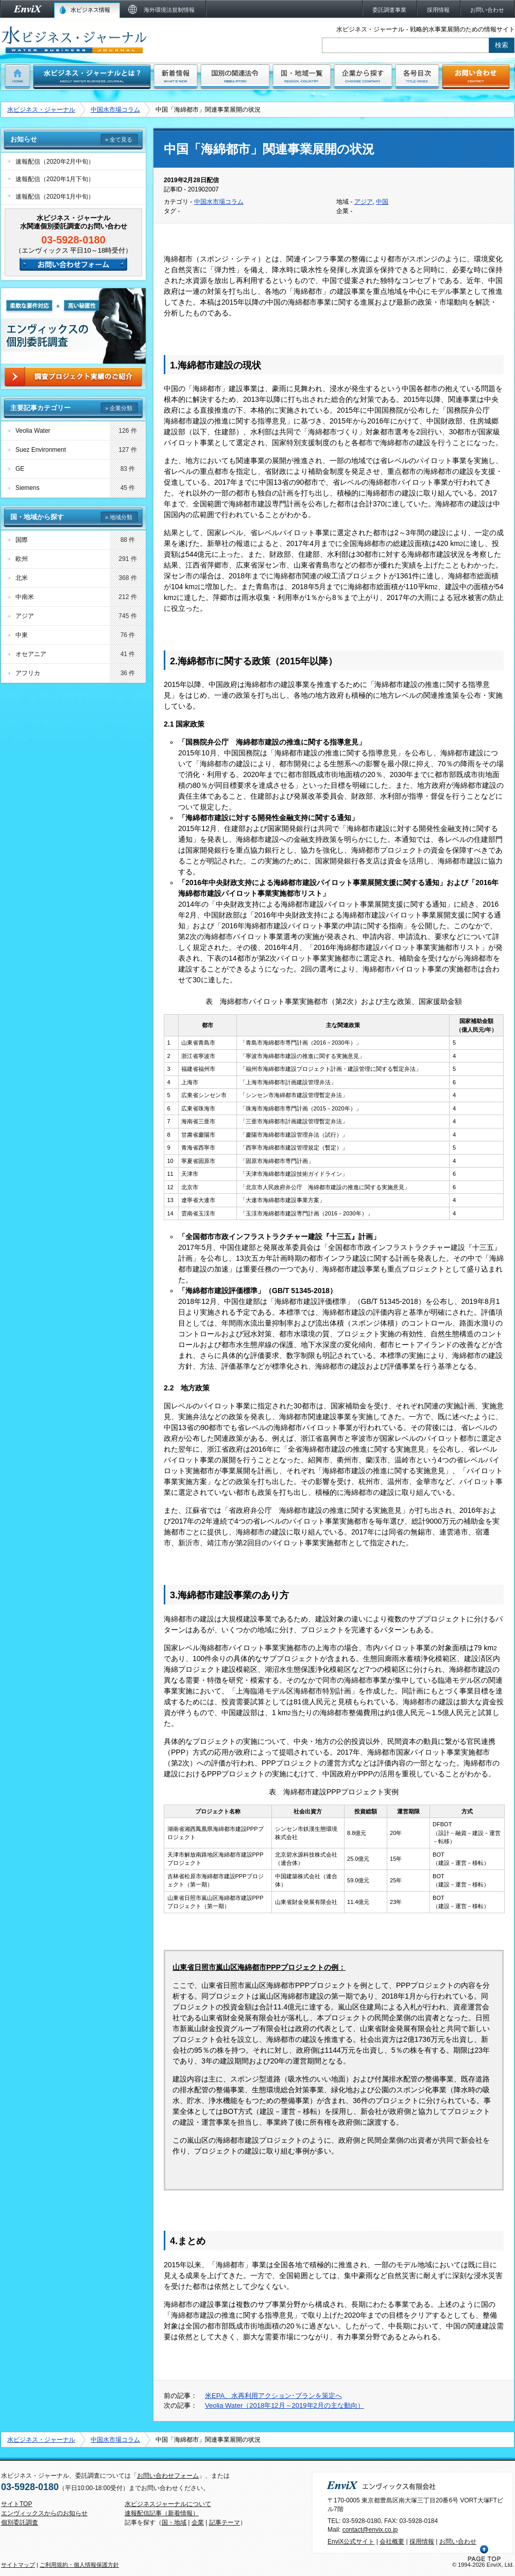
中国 (382, 201)
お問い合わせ (457, 2541)
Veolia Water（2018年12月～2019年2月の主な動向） (284, 2405)
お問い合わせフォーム (168, 2475)
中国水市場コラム (115, 109)
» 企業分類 (118, 408)
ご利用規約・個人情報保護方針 (79, 2565)
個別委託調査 (19, 2522)
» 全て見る (118, 139)
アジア (363, 201)
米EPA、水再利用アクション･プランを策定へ (273, 2395)
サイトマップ (18, 2565)
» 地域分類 (118, 517)
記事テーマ (224, 2522)
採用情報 (421, 2541)
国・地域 (174, 2522)
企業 (198, 2522)
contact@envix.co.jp (370, 2529)
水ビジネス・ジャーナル (41, 109)
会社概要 (392, 2541)
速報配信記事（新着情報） (162, 2513)
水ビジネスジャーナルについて (168, 2504)
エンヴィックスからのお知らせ (44, 2513)
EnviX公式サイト (351, 2541)
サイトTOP (16, 2504)
